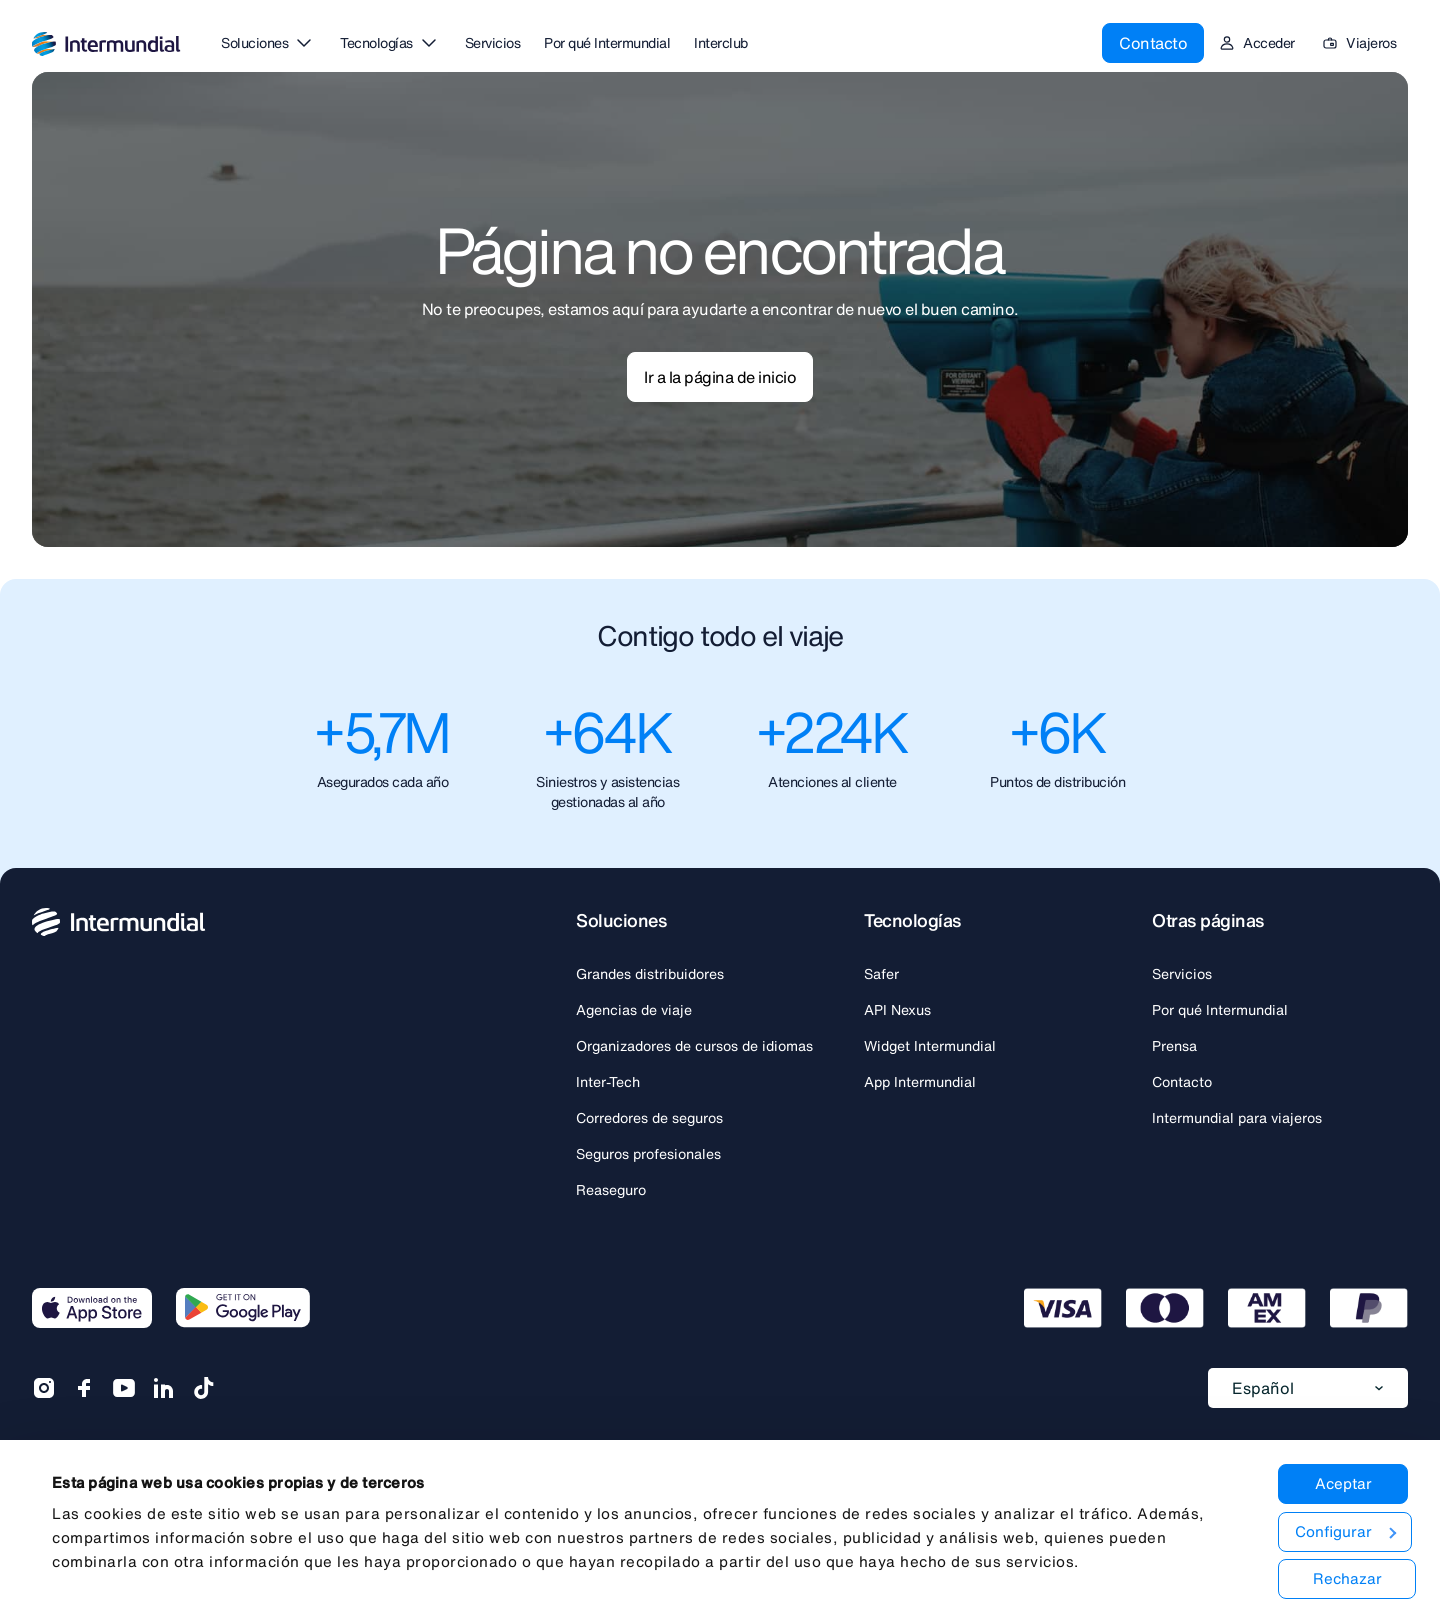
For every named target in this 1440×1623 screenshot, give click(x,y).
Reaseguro (611, 1190)
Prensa (1174, 1046)
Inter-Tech (608, 1082)
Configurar (1342, 1531)
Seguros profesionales (648, 1154)
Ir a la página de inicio (720, 377)
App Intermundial (920, 1082)
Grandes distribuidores (650, 974)
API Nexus (897, 1010)
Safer (881, 974)
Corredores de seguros (649, 1118)
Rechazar (1345, 1578)
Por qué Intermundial (1220, 1010)
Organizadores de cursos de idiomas (694, 1046)
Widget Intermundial (930, 1046)
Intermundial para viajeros (1237, 1118)
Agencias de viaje (634, 1010)
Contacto (1153, 36)
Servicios (1182, 974)
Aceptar (1341, 1483)
